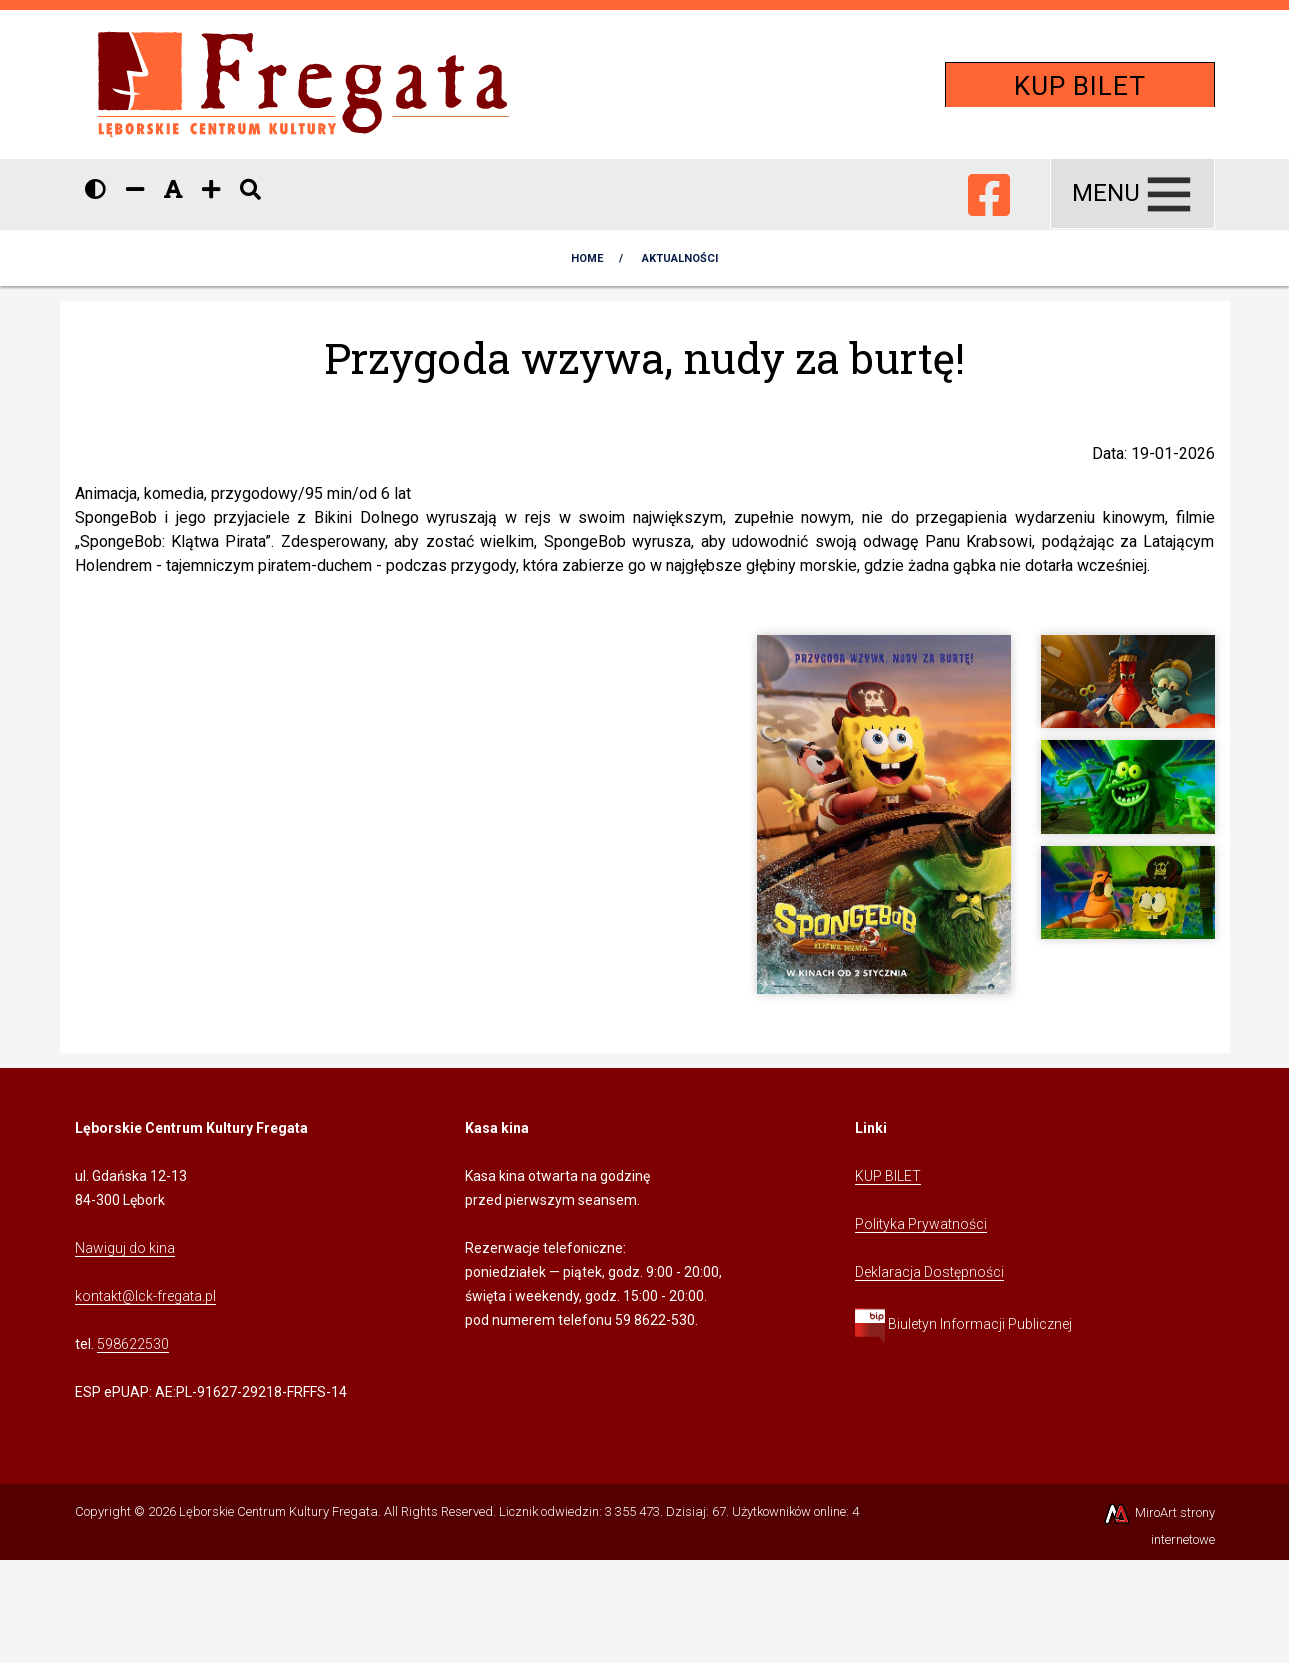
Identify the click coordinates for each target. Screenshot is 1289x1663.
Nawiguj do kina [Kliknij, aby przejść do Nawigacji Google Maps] (125, 1248)
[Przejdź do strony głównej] (304, 83)
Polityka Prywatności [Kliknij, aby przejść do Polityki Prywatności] (921, 1224)
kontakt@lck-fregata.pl (145, 1296)
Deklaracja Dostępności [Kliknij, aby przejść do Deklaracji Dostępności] (929, 1272)
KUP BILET (1080, 86)
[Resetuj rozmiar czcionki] (173, 189)
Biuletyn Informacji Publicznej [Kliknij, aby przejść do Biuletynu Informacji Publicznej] (963, 1324)
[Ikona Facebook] (989, 191)
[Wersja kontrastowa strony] (95, 189)
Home (587, 258)
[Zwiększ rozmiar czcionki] (211, 189)
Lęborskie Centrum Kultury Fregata (278, 1511)
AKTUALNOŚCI (680, 258)
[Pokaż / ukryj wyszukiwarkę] (250, 189)
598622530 (133, 1344)
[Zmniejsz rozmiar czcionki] (135, 189)
